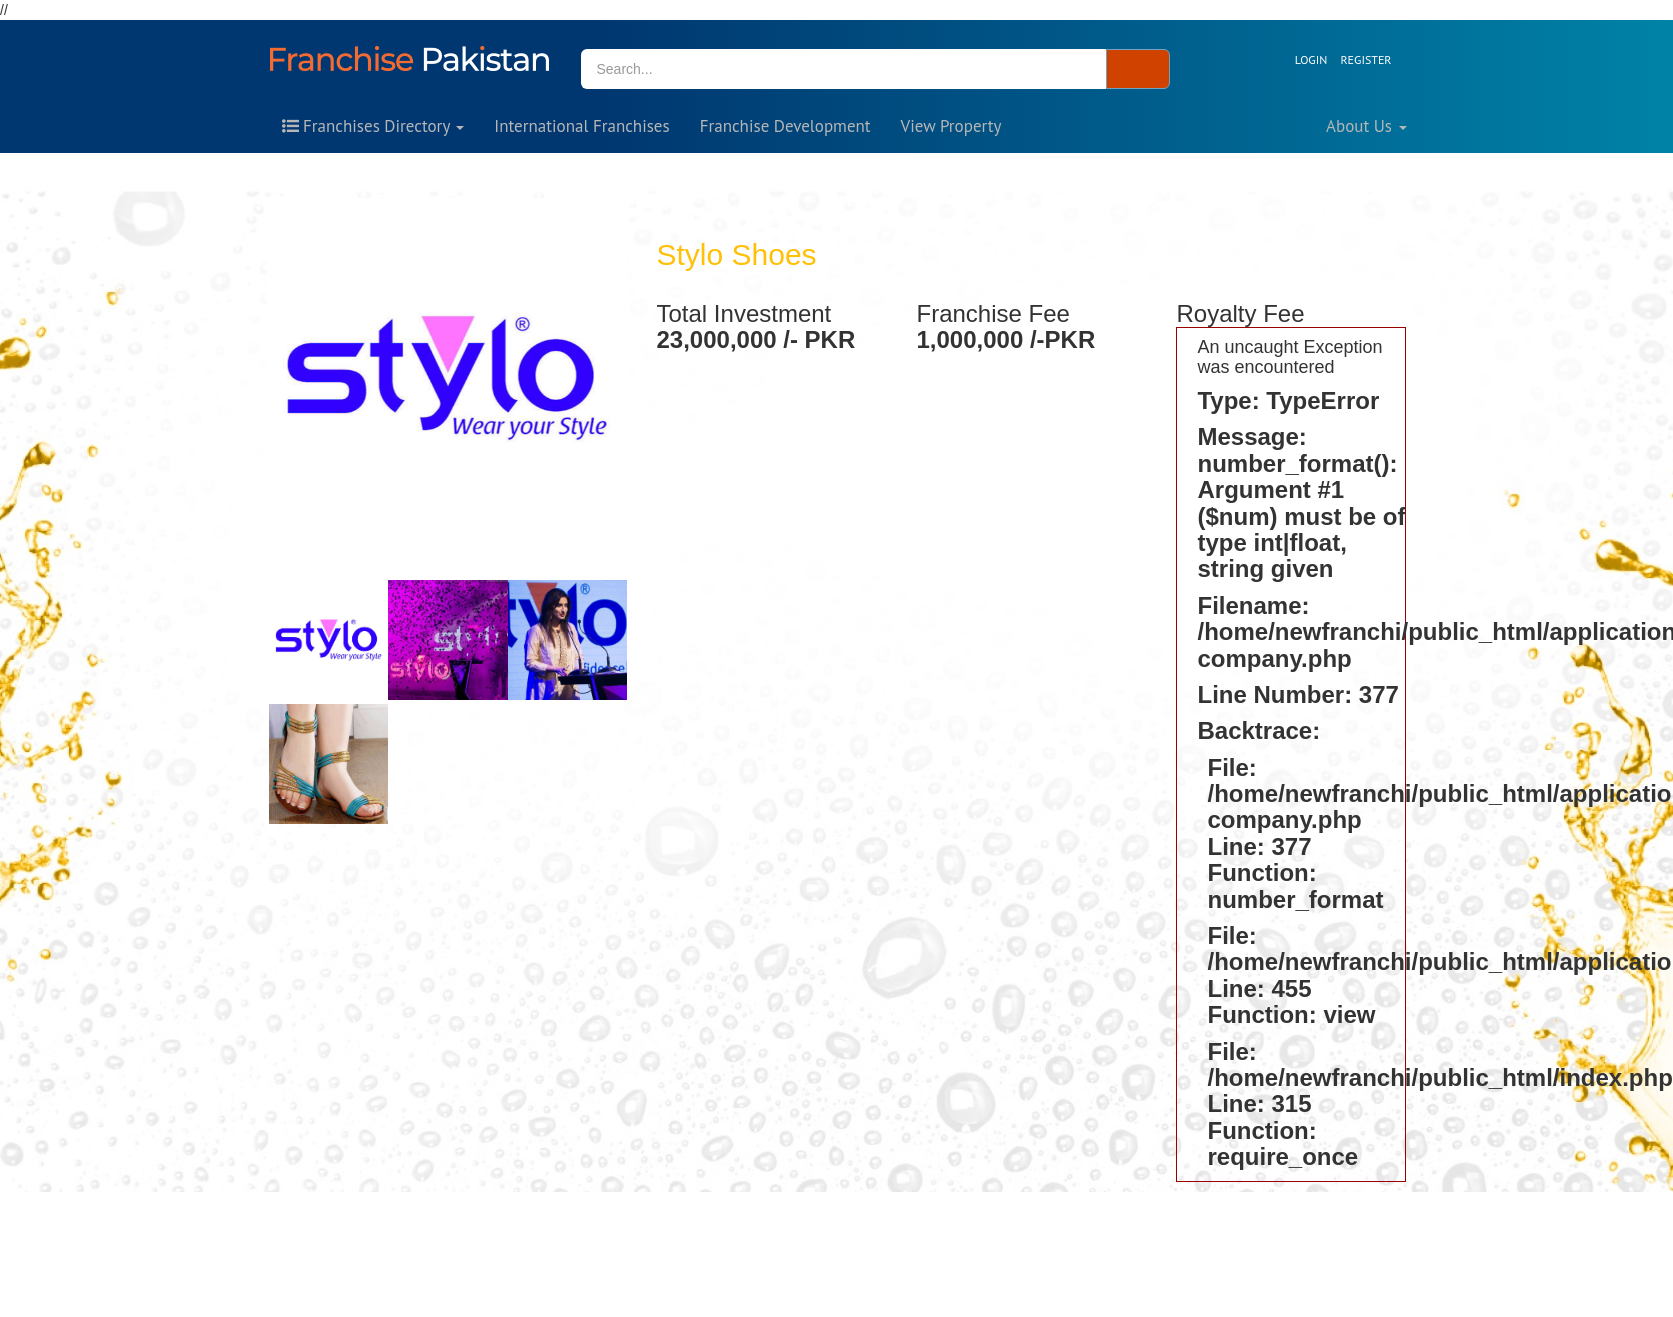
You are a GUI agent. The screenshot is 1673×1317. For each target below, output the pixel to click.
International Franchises (581, 126)
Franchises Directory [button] (373, 126)
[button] (1346, 59)
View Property (951, 126)
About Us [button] (1366, 126)
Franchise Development (785, 126)
